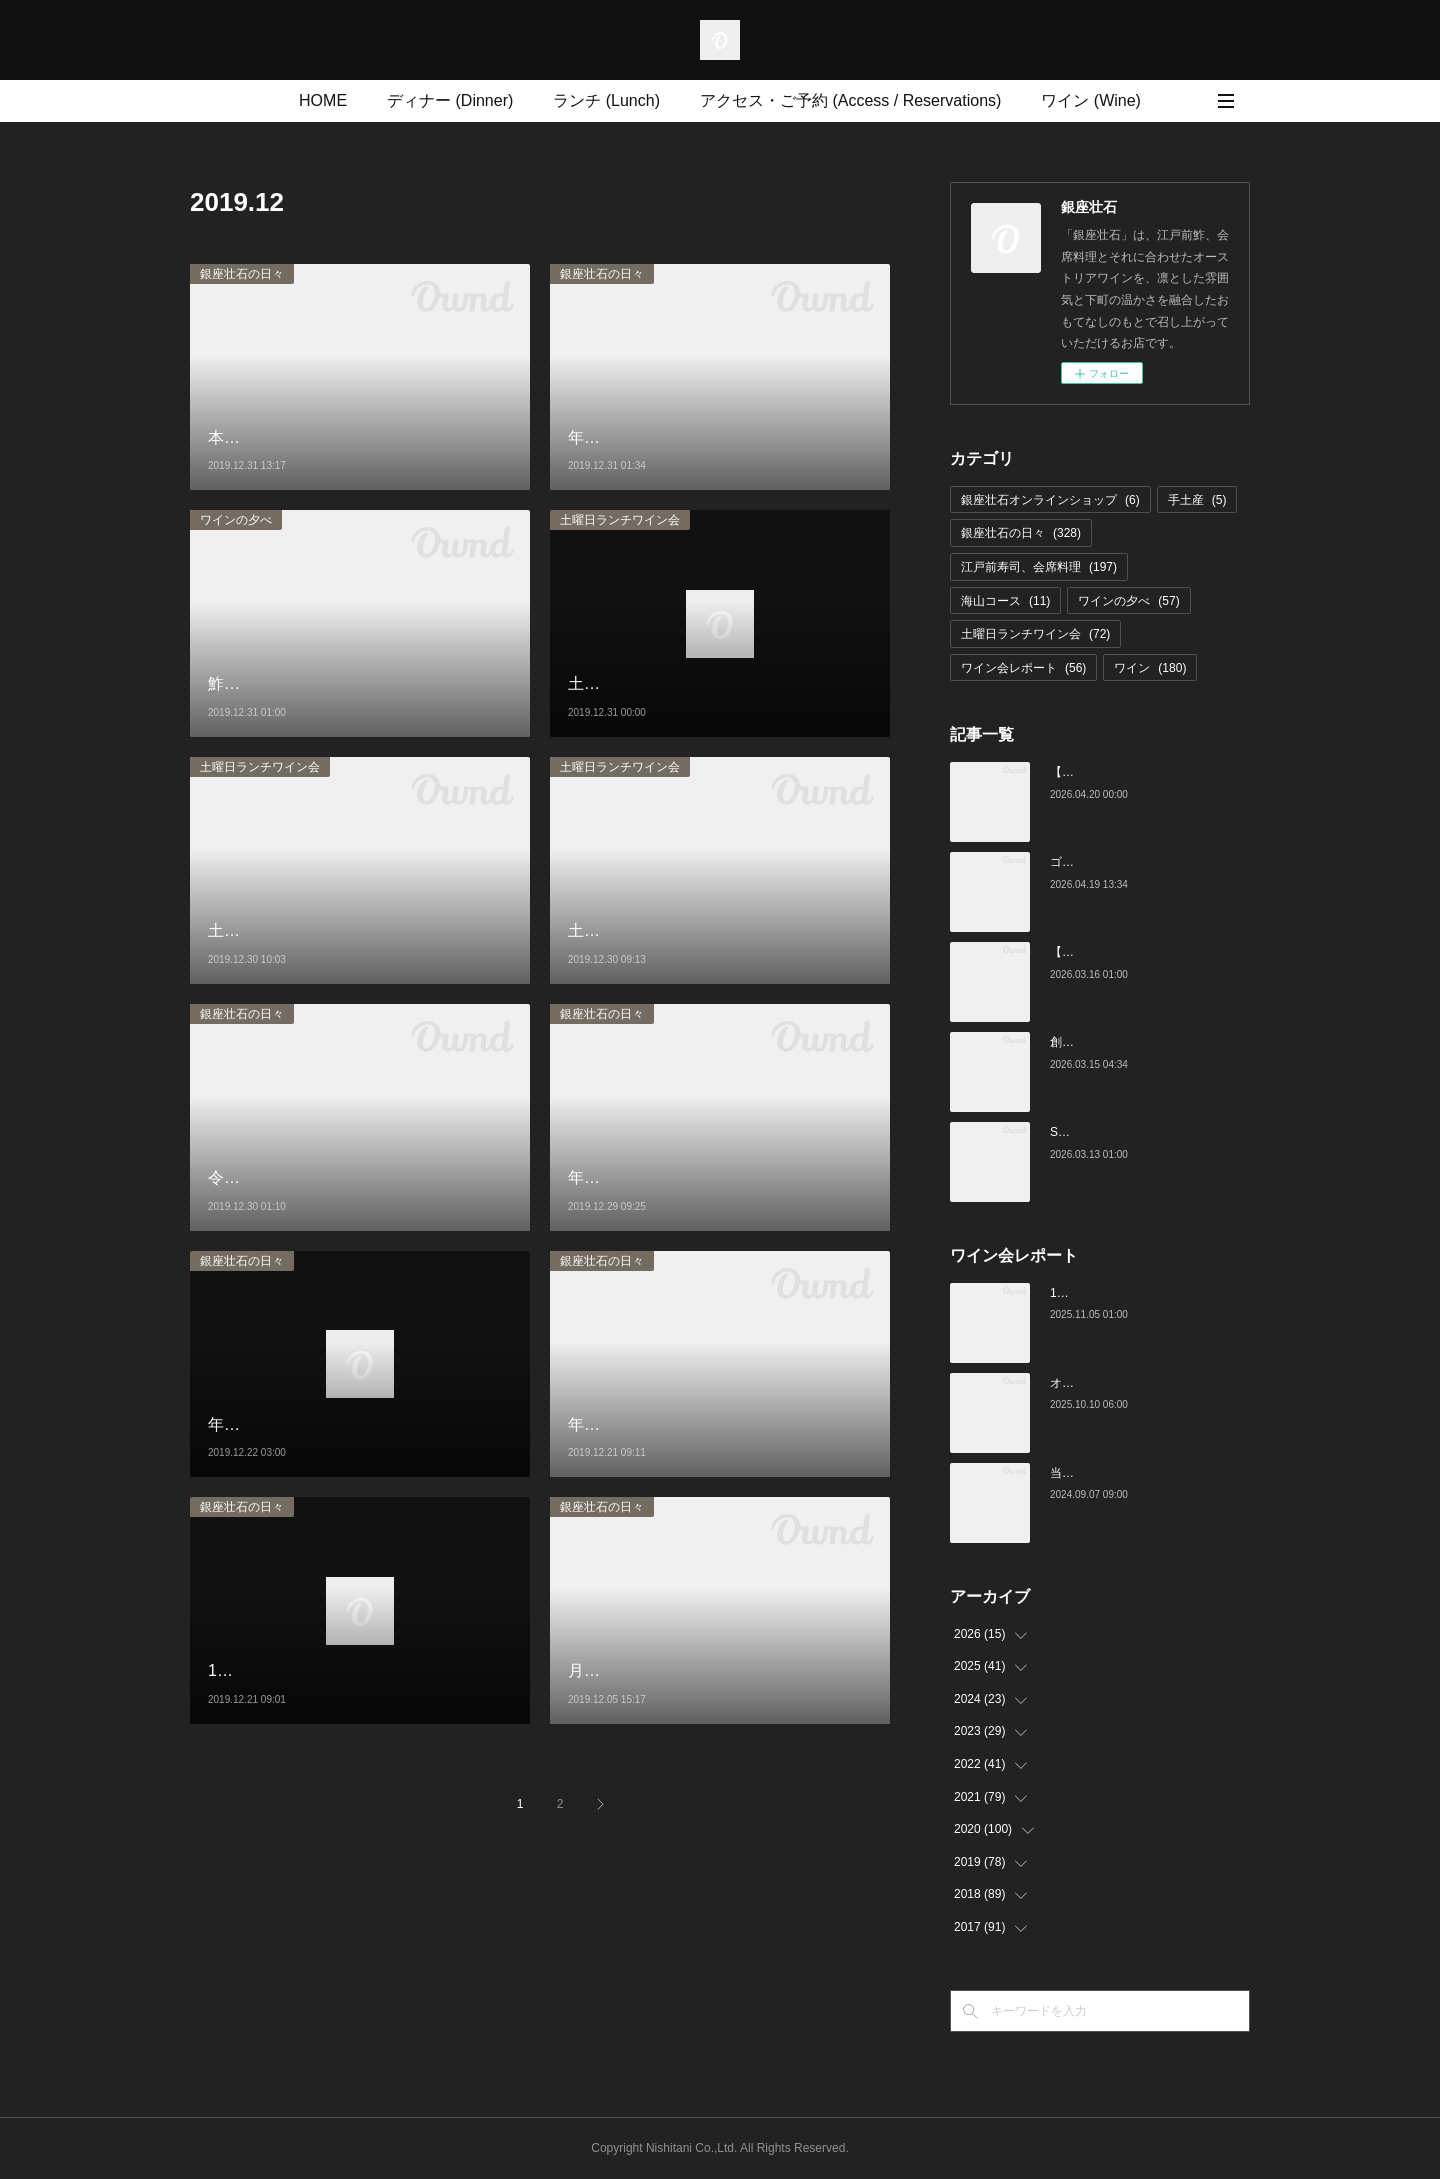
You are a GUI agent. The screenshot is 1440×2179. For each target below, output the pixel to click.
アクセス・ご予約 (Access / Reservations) (850, 100)
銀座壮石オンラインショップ (1050, 500)
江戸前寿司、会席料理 (1039, 567)
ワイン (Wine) (1091, 100)
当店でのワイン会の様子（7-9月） (1142, 1473)
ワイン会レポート (1023, 668)
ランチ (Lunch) (606, 100)
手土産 (1197, 500)
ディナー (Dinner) (450, 100)
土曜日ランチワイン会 (620, 520)
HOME (323, 100)
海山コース (1005, 601)
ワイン (1150, 668)
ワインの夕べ (236, 520)
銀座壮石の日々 (242, 274)
